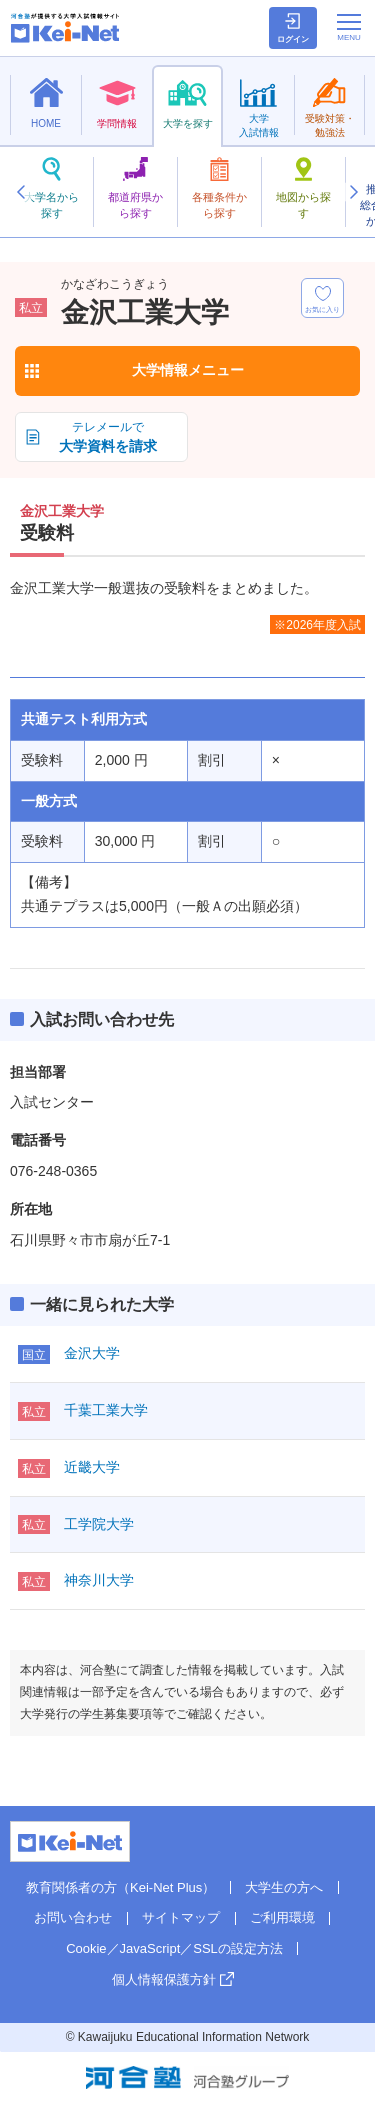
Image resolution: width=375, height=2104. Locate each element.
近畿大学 (92, 1467)
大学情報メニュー (188, 370)
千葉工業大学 (106, 1410)
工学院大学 (99, 1524)
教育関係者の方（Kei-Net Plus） (120, 1887)
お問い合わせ (73, 1917)
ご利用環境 (282, 1917)
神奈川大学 (99, 1580)
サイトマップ (181, 1917)
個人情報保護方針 (164, 1979)
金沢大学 (92, 1353)
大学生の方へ (284, 1887)
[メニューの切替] (349, 27)
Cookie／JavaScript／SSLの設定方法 (174, 1948)
